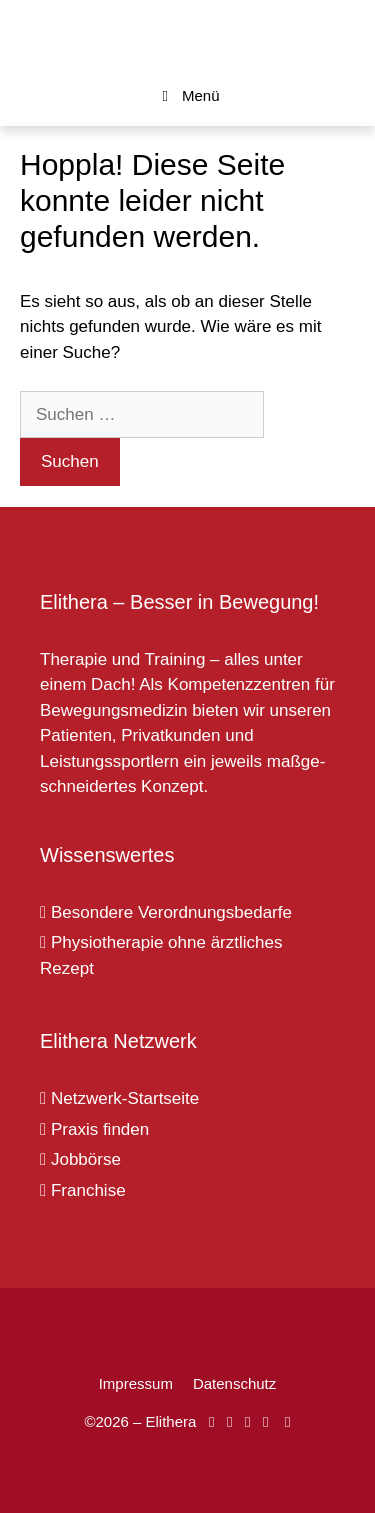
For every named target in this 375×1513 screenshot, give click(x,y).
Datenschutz (234, 1383)
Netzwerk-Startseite (119, 1098)
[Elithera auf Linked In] (287, 1421)
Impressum (136, 1383)
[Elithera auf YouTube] (247, 1421)
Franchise (83, 1190)
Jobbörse (80, 1159)
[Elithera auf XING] (265, 1421)
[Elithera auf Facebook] (211, 1421)
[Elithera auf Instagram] (229, 1421)
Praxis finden (94, 1129)
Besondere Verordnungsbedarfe (166, 912)
